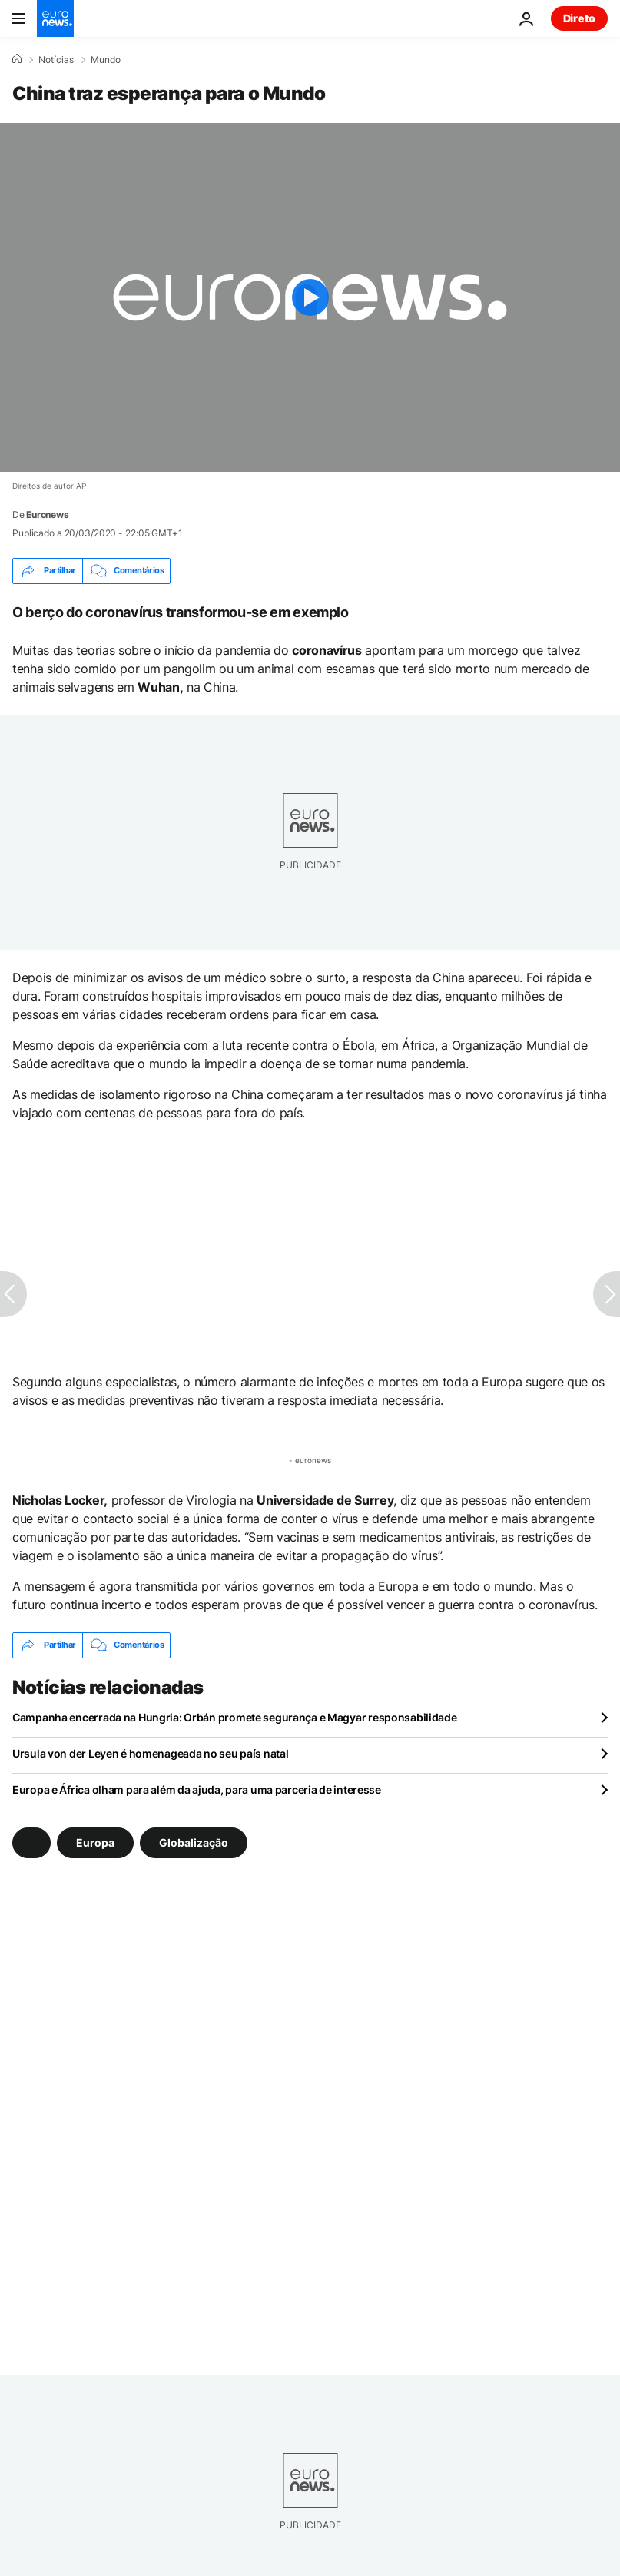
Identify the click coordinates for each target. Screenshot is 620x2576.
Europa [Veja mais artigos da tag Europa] (95, 1841)
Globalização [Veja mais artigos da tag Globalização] (193, 1841)
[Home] (17, 59)
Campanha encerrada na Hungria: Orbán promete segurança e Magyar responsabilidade (234, 1717)
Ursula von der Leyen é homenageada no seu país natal (150, 1753)
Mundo (106, 60)
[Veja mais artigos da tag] (31, 1842)
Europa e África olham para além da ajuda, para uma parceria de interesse (196, 1789)
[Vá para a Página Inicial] (55, 18)
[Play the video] (310, 297)
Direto (579, 18)
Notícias (56, 60)
